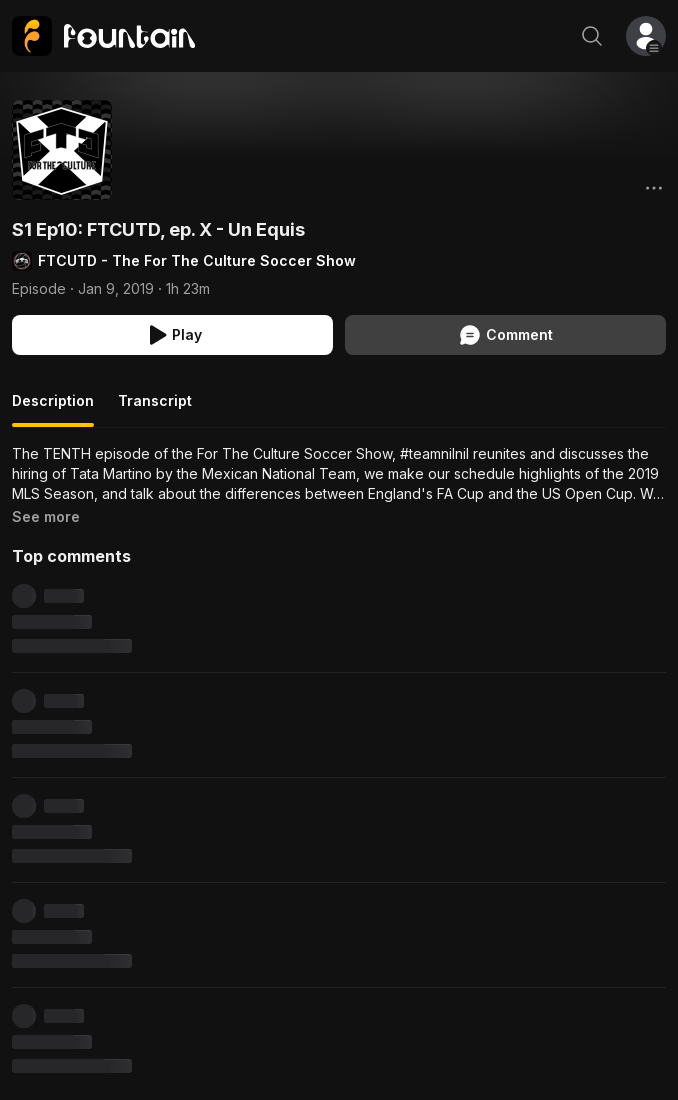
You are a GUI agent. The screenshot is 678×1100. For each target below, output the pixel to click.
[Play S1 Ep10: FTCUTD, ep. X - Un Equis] (172, 335)
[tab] (53, 409)
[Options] (654, 188)
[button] (646, 36)
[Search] (592, 36)
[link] (103, 36)
